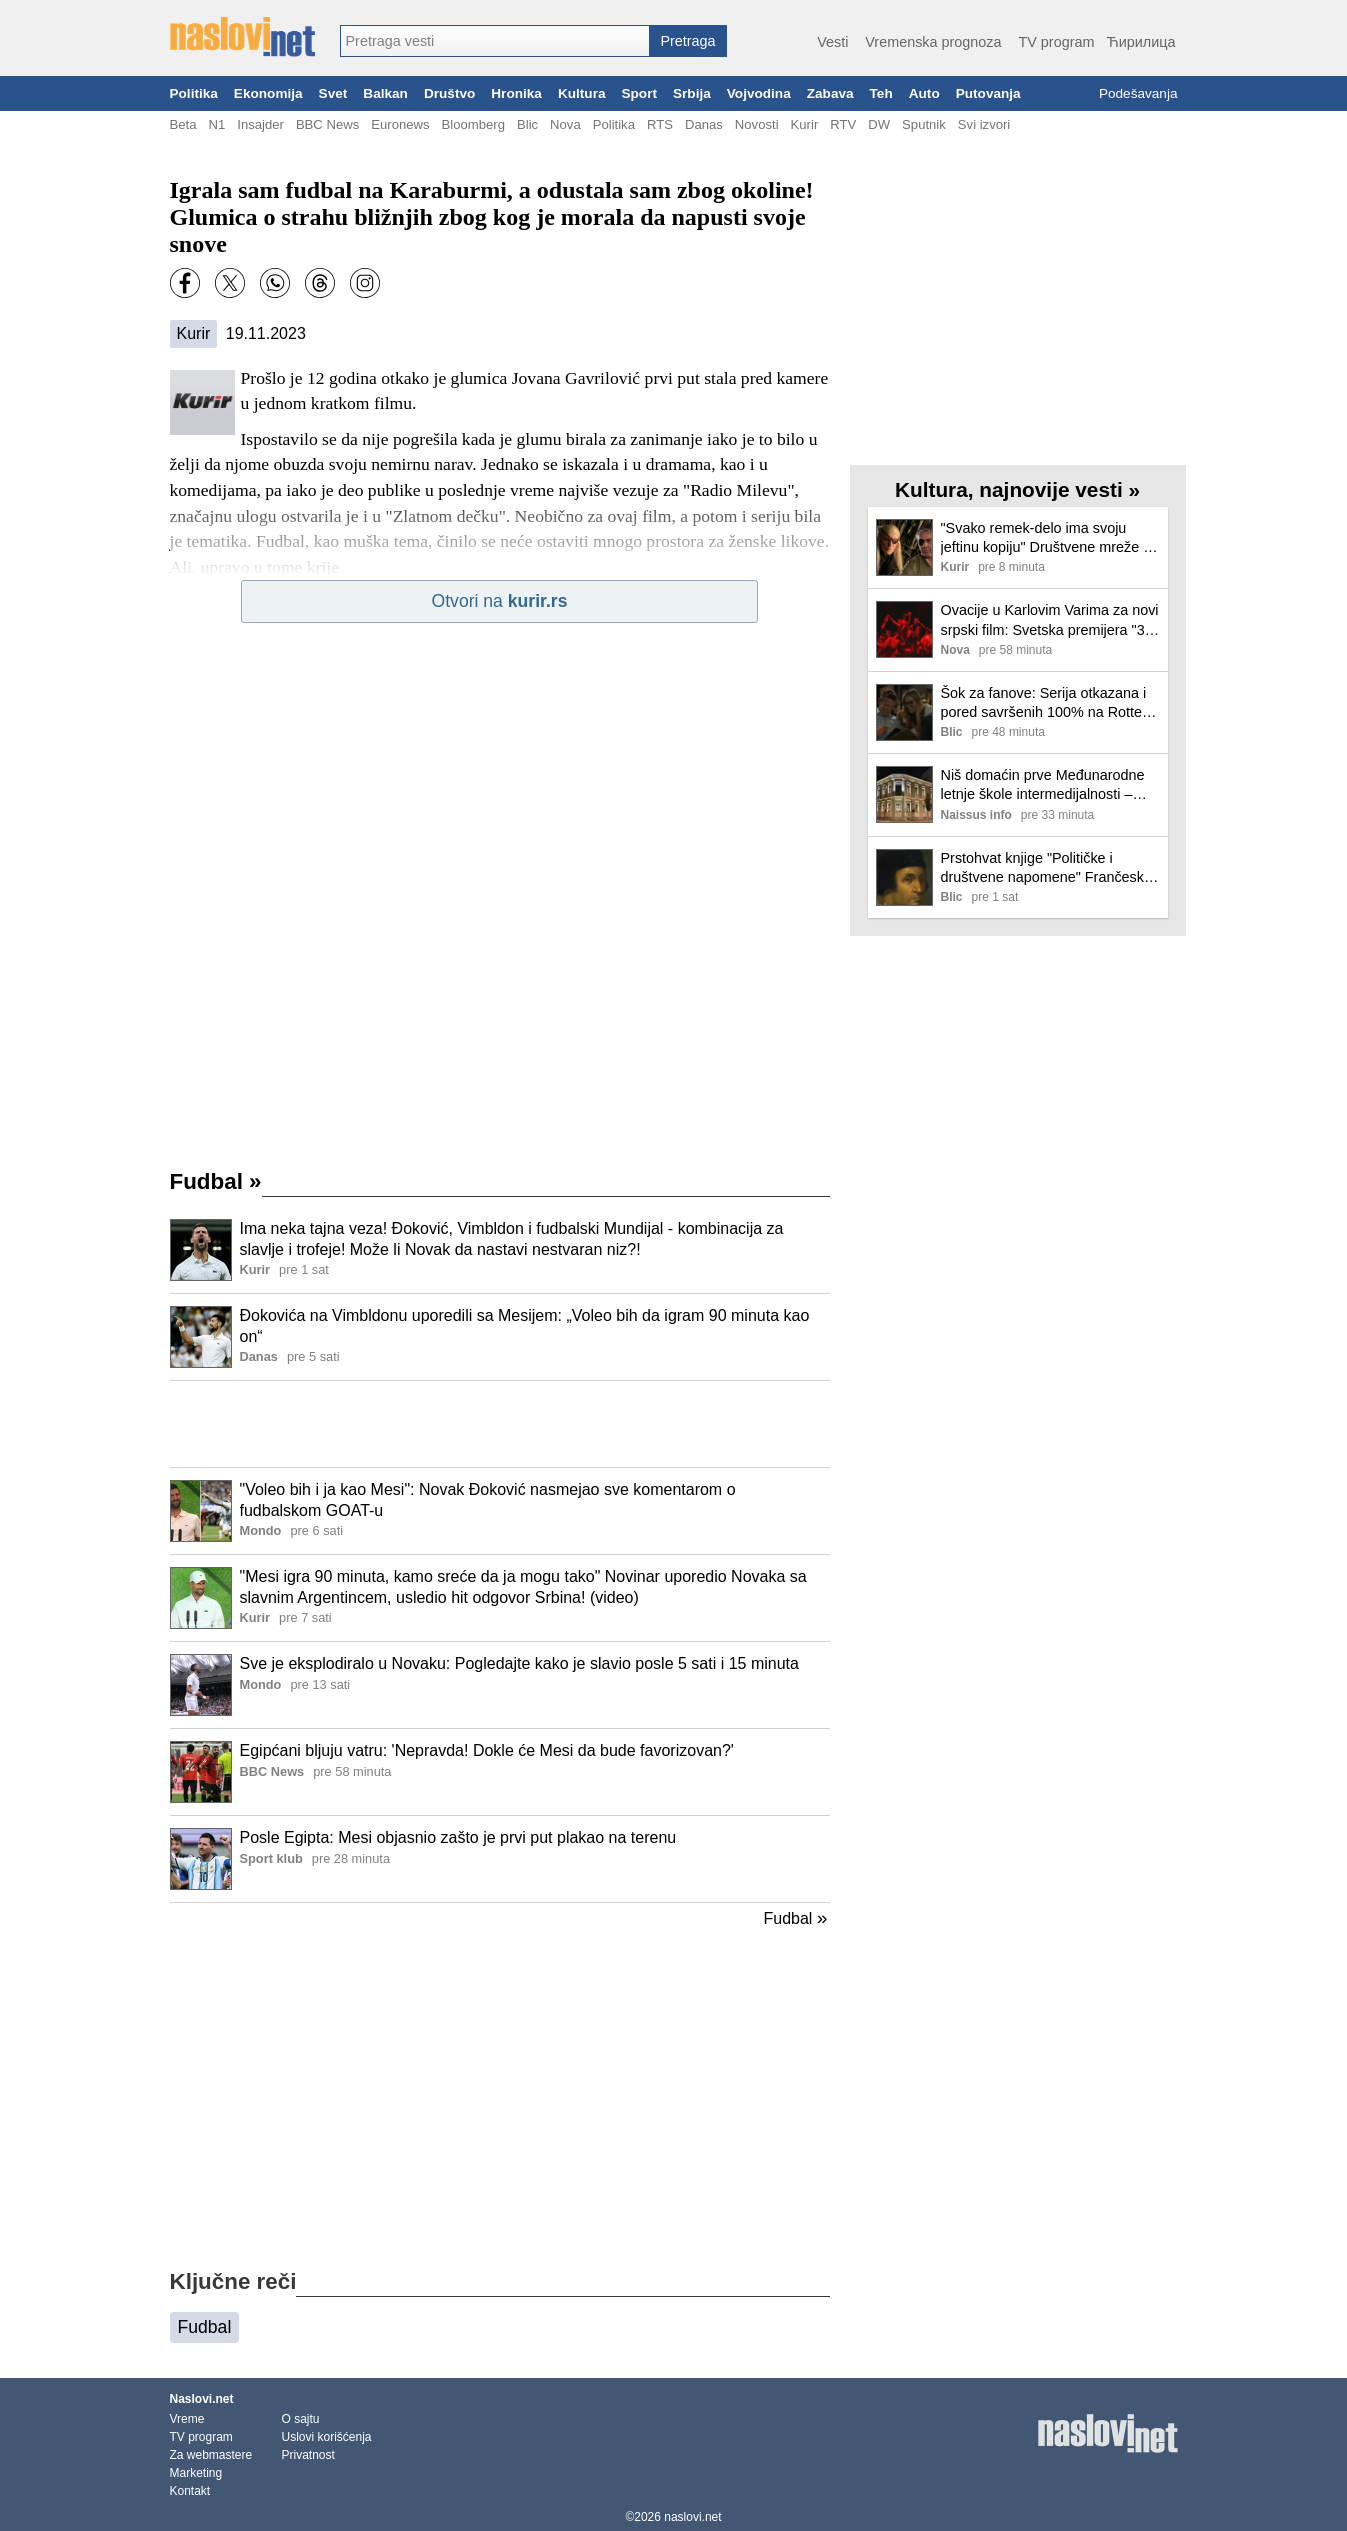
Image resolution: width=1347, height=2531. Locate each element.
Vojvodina (759, 93)
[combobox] (495, 41)
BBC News (327, 124)
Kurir (805, 124)
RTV (843, 124)
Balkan (385, 93)
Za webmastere (211, 2455)
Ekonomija (268, 93)
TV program (1056, 42)
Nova (565, 124)
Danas (704, 124)
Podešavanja (1138, 93)
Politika (194, 93)
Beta (183, 124)
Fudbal (216, 1181)
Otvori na (500, 601)
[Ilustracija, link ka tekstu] (201, 1252)
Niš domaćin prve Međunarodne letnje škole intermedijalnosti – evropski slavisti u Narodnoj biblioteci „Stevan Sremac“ (1043, 785)
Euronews (400, 124)
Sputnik (924, 124)
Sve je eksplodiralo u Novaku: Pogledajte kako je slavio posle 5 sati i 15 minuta (519, 1663)
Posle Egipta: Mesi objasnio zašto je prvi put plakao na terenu (458, 1837)
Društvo (449, 93)
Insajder (260, 124)
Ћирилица (1140, 42)
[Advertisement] (500, 1424)
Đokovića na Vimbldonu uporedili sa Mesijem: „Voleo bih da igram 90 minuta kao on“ (525, 1326)
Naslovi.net (202, 2399)
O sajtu (301, 2419)
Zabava (830, 93)
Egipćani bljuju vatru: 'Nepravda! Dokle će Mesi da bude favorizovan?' (487, 1750)
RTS (660, 124)
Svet (333, 93)
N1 (216, 124)
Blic (527, 124)
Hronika (516, 93)
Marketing (196, 2473)
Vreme (187, 2419)
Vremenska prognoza (933, 42)
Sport (639, 93)
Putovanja (988, 93)
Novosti (757, 124)
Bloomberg (473, 124)
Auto (924, 93)
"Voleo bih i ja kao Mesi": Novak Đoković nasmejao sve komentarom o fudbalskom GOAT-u (488, 1500)
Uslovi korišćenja (327, 2437)
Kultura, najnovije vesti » (1017, 489)
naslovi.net (692, 2517)
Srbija (692, 93)
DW (879, 124)
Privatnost (308, 2455)
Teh (881, 93)
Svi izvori (984, 124)
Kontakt (190, 2491)
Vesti (832, 42)
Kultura (582, 93)
